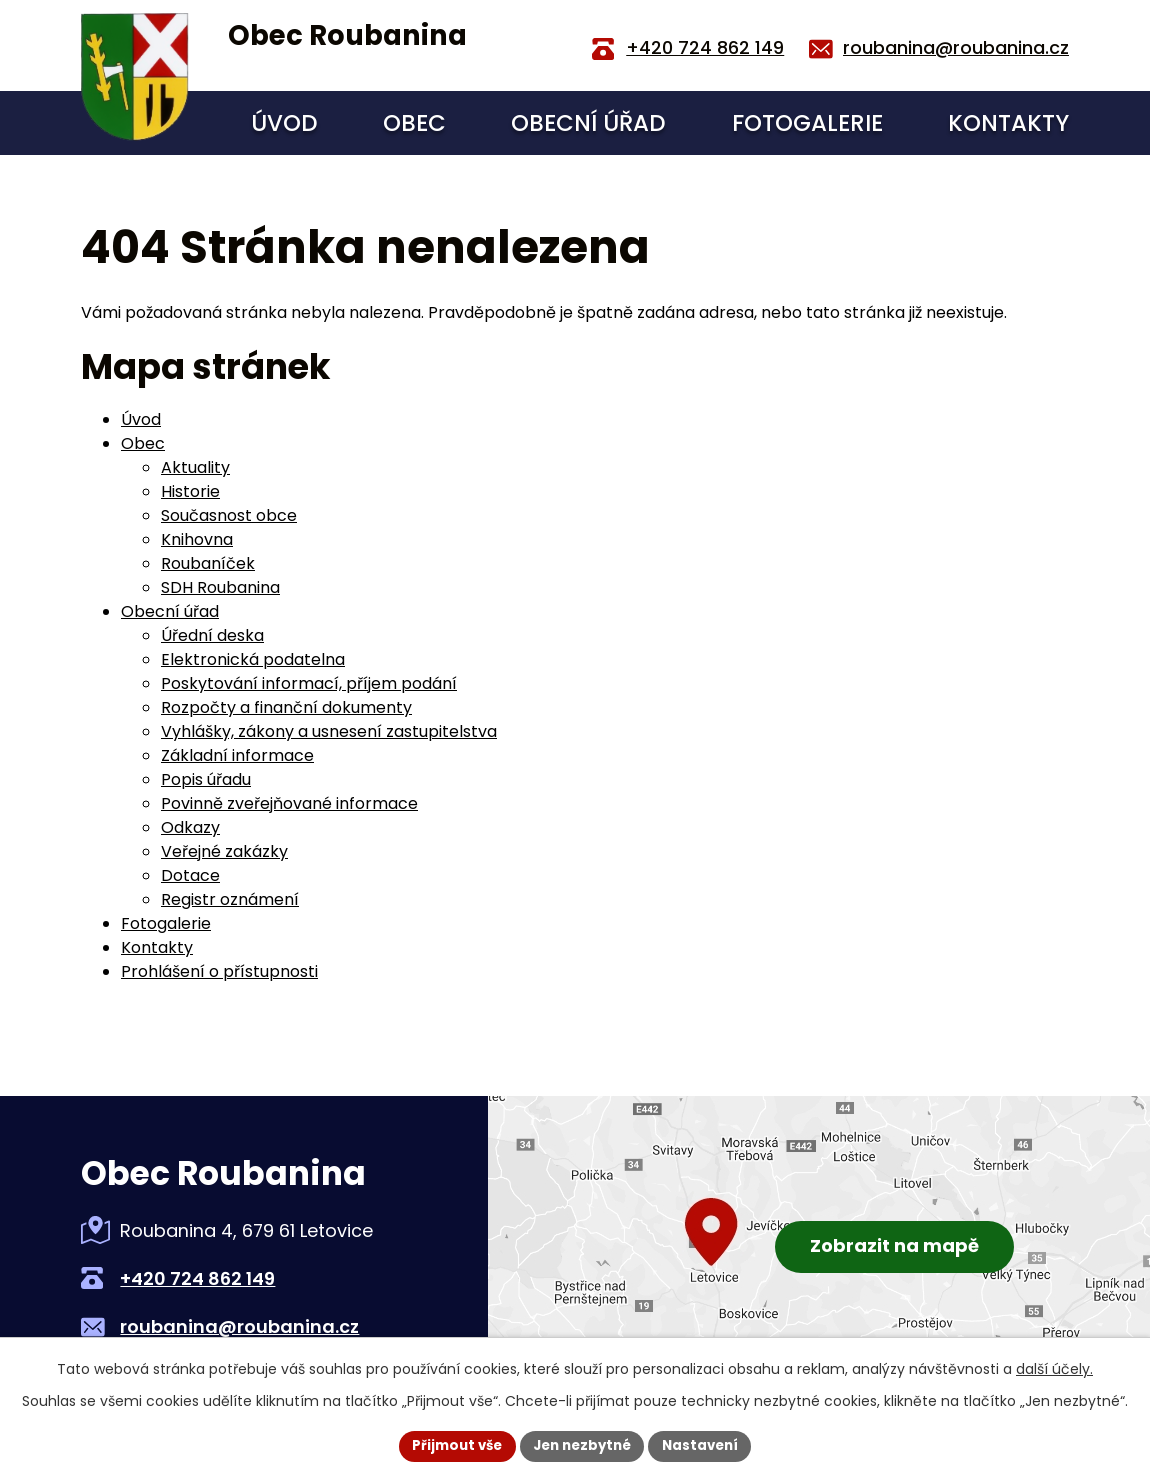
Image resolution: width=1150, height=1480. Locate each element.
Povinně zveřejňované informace (289, 803)
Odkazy (190, 827)
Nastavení (707, 1445)
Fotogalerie (807, 123)
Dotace (190, 875)
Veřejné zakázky (224, 851)
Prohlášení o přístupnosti (219, 971)
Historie (190, 491)
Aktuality (195, 467)
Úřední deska (212, 635)
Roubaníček (208, 563)
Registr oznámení (230, 899)
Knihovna (197, 539)
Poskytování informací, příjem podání (309, 683)
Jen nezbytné (582, 1445)
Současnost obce (229, 515)
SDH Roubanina (220, 587)
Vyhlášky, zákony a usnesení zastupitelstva (329, 731)
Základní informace (237, 755)
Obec (414, 123)
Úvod (284, 123)
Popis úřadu (206, 779)
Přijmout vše (450, 1445)
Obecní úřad (588, 123)
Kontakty (1008, 123)
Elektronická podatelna (253, 659)
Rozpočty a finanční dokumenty (286, 707)
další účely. (1054, 1368)
